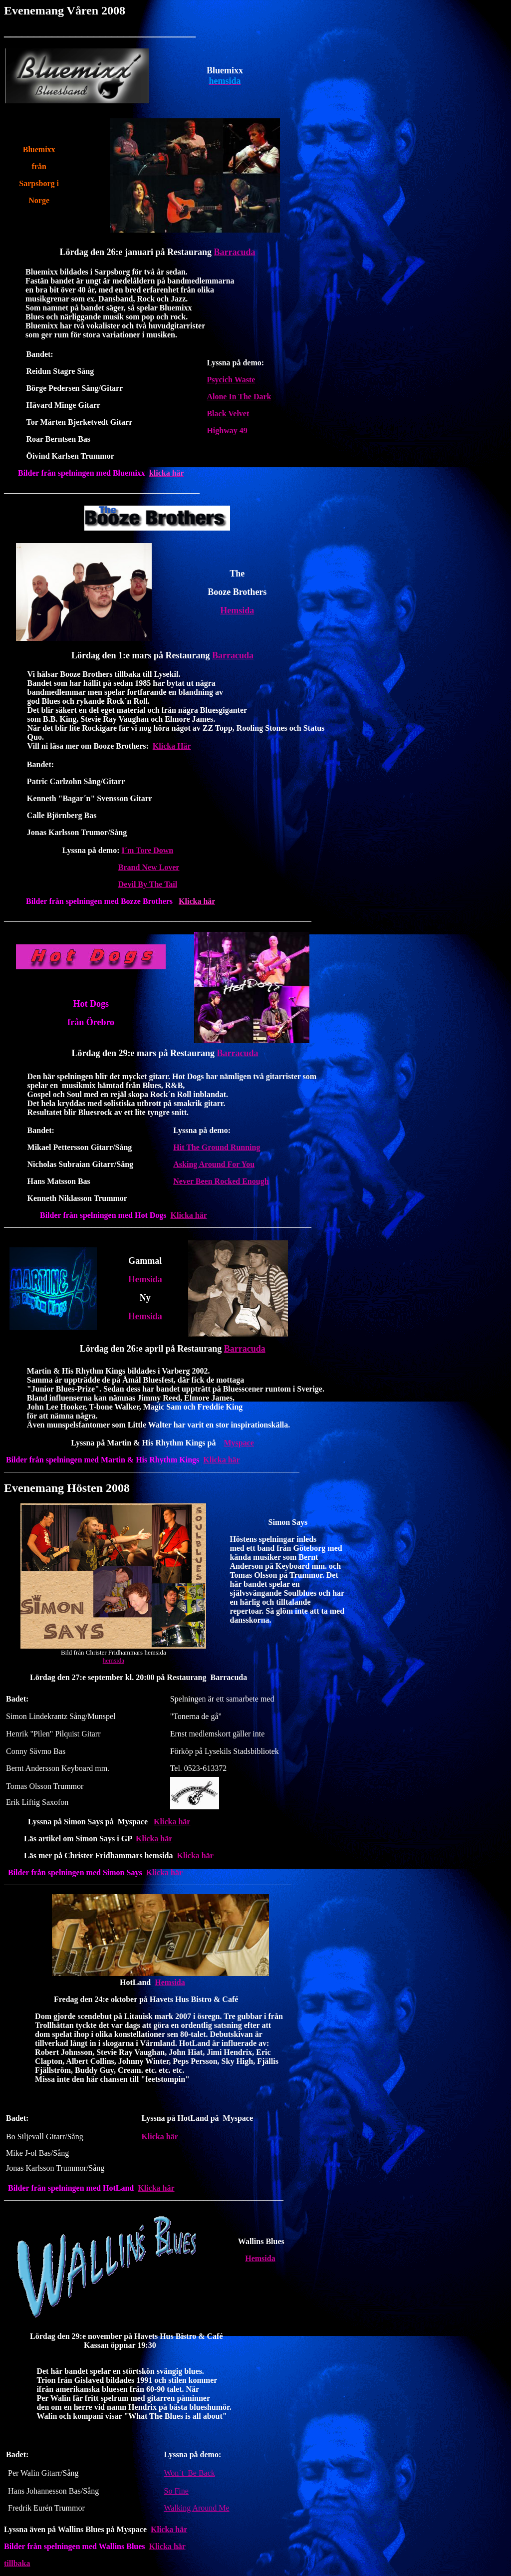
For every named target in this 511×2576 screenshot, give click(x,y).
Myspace (239, 1442)
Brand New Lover (149, 867)
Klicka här (189, 1215)
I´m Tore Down (148, 850)
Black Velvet (228, 413)
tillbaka (17, 2563)
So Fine (176, 2491)
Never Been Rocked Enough (220, 1181)
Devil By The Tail (147, 884)
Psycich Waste (231, 379)
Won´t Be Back (189, 2473)
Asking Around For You (214, 1164)
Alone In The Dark (239, 396)
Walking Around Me (197, 2508)
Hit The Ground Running (216, 1147)
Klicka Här (172, 746)
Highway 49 (227, 430)
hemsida (113, 1660)
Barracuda (234, 252)
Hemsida (237, 610)
